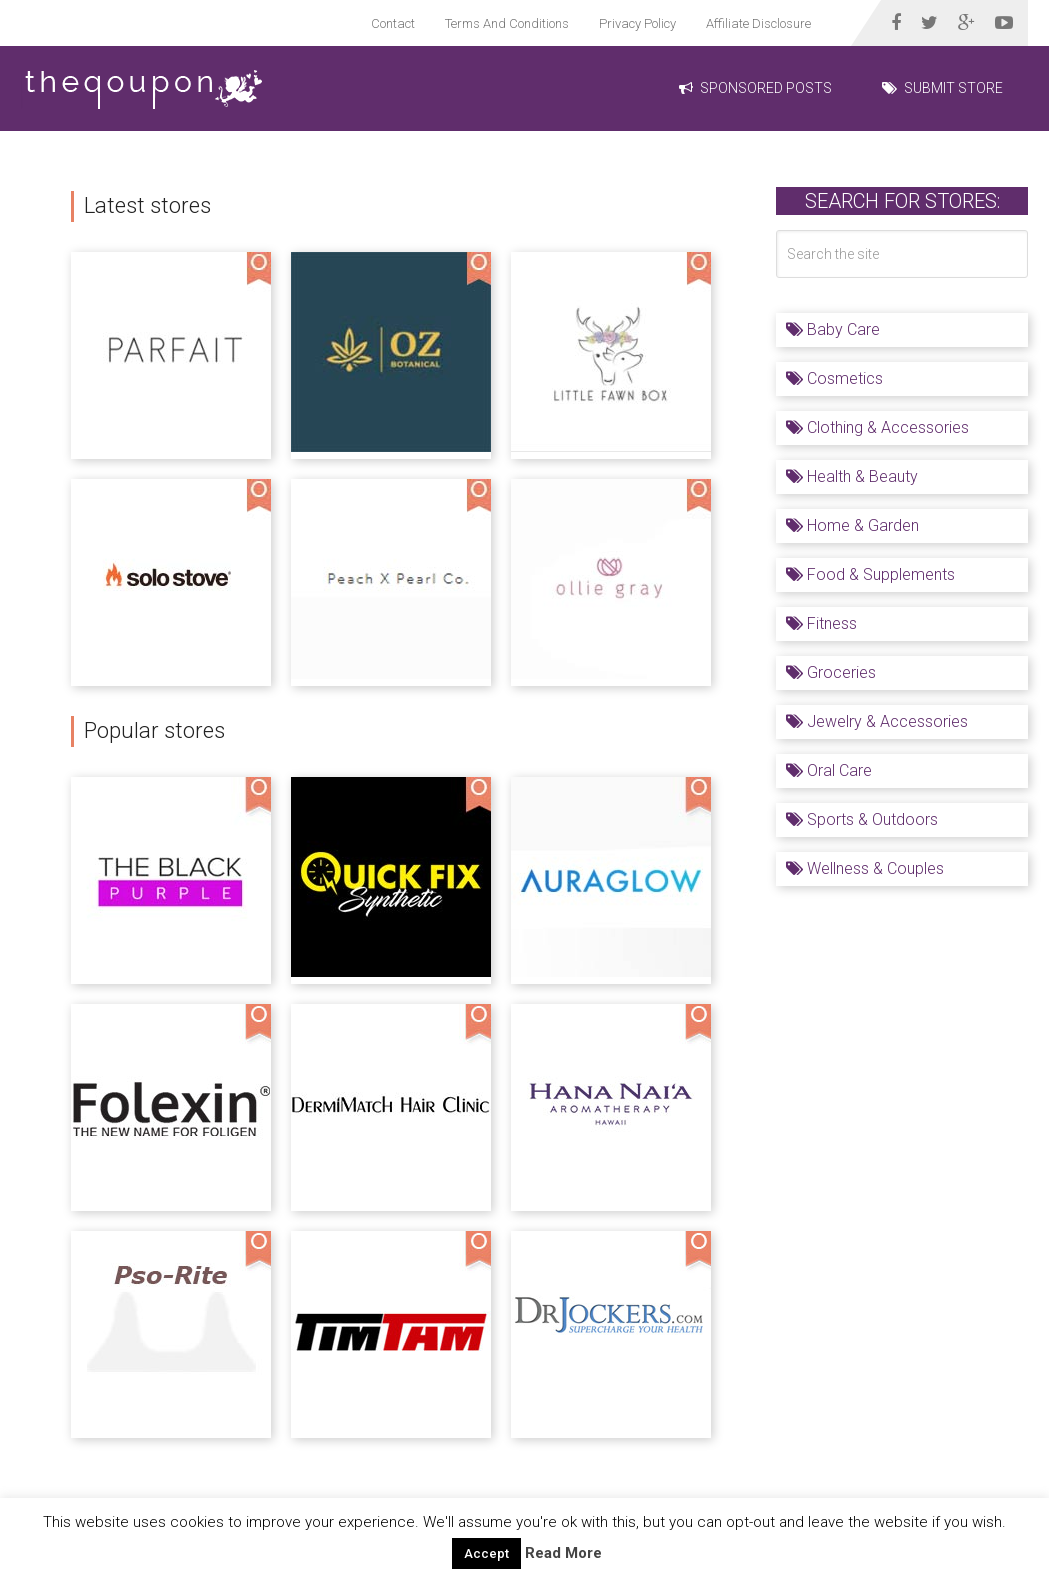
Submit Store (942, 88)
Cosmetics (834, 378)
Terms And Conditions (507, 23)
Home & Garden (852, 525)
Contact (393, 23)
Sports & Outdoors (862, 819)
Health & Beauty (852, 476)
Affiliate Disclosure (758, 23)
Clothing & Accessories (877, 427)
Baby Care (833, 329)
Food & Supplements (870, 574)
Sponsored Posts (755, 88)
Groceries (831, 672)
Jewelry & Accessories (877, 721)
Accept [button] (486, 1553)
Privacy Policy (637, 23)
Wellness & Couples (865, 868)
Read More (563, 1553)
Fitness (821, 623)
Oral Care (829, 770)
